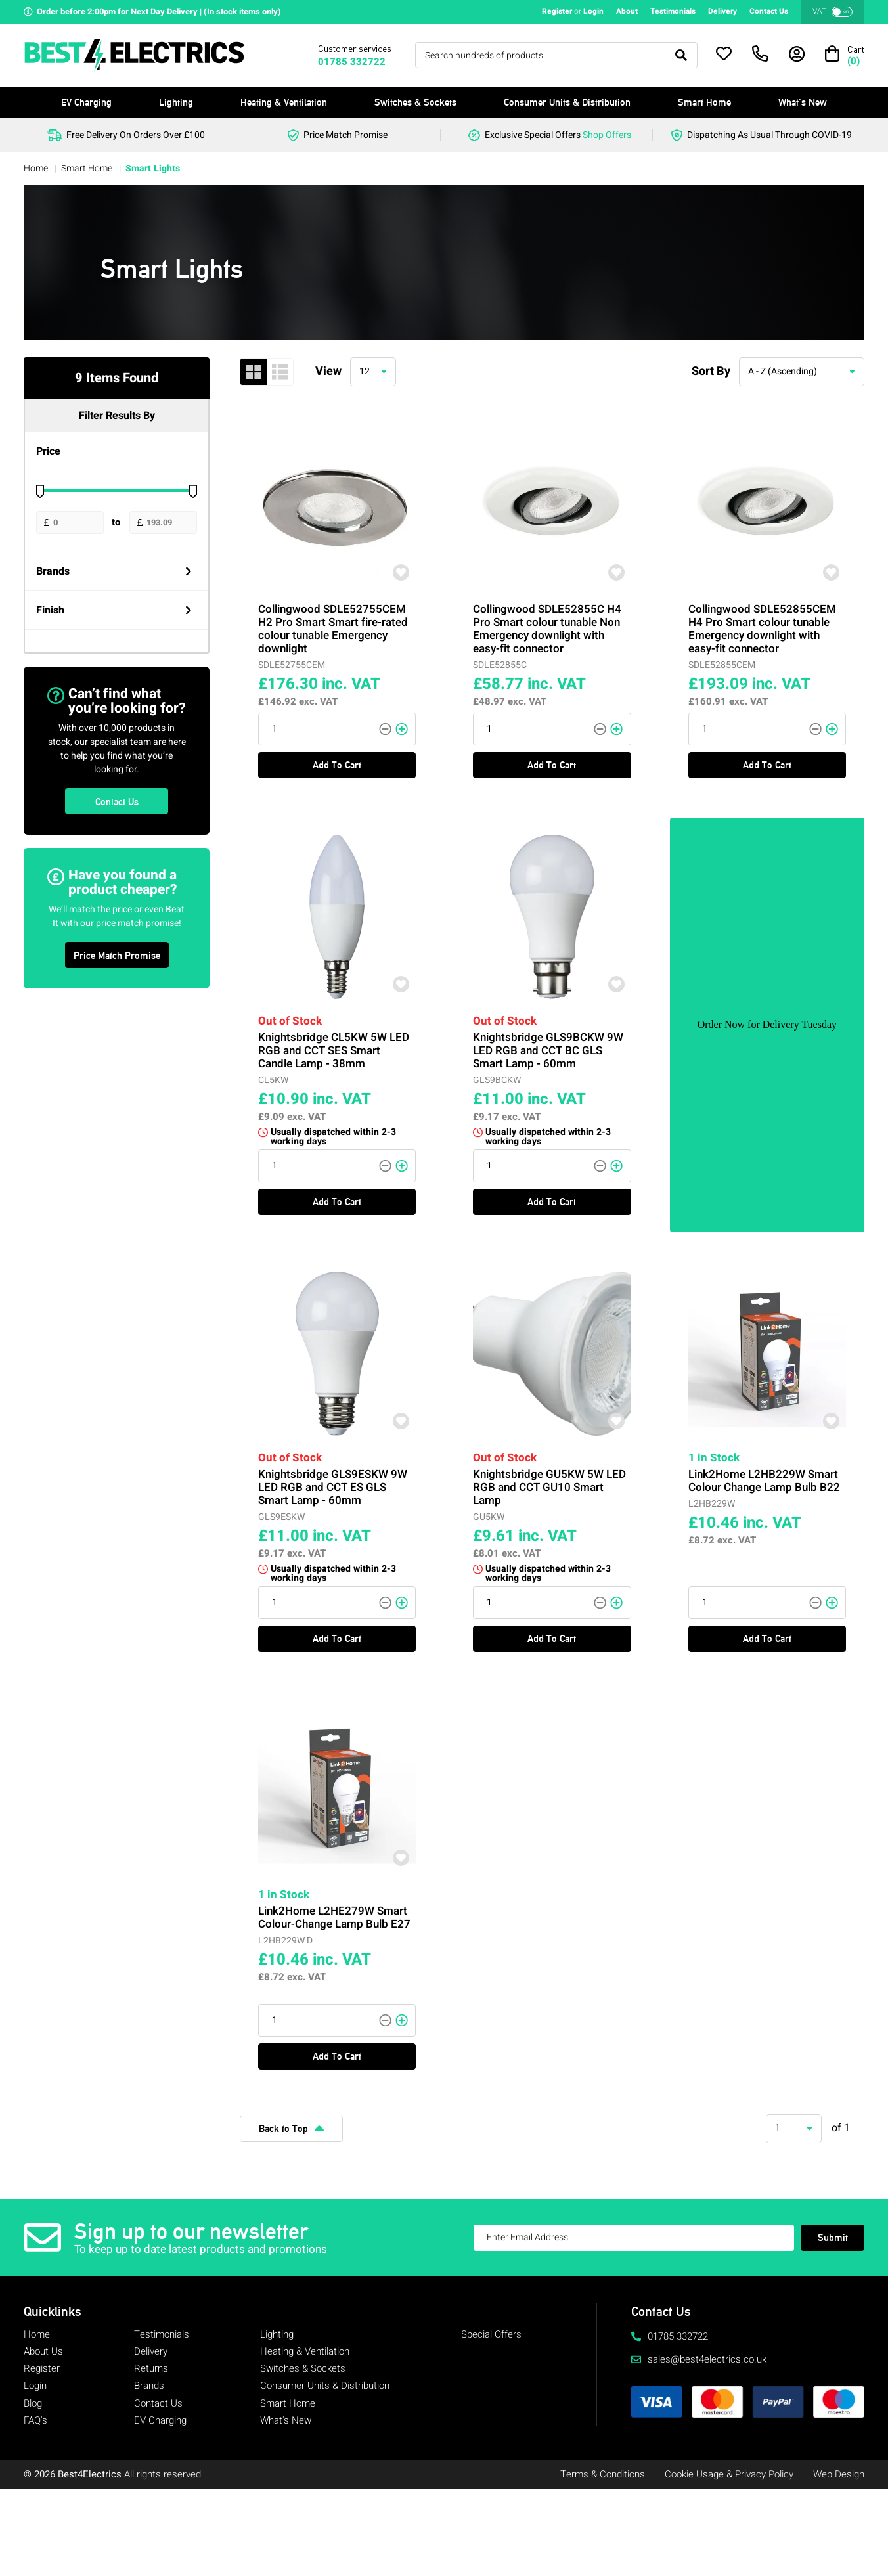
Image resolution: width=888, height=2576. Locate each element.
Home (37, 168)
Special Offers (491, 2334)
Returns (151, 2368)
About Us (43, 2351)
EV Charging (86, 102)
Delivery (722, 11)
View (328, 371)
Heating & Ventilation (283, 102)
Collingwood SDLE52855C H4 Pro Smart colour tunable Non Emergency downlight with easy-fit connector (549, 622)
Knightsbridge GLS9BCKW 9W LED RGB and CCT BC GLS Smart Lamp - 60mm (549, 1044)
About (627, 11)
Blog (33, 2403)
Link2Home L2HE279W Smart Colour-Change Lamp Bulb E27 (335, 1911)
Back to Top (291, 2128)
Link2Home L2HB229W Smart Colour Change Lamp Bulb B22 (764, 1476)
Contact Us (768, 11)
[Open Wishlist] (724, 53)
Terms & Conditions (602, 2474)
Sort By (711, 371)
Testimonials (673, 11)
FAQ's (35, 2420)
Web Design (838, 2474)
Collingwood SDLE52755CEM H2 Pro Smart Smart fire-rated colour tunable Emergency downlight (334, 622)
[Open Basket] (844, 55)
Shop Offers (607, 135)
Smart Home (704, 102)
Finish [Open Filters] (113, 610)
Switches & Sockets (415, 102)
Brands (149, 2385)
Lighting (176, 102)
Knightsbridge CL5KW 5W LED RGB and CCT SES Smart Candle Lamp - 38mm (334, 1044)
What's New (802, 102)
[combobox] (373, 371)
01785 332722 (352, 62)
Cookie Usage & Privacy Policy (729, 2474)
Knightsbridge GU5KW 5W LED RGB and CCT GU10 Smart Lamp (550, 1481)
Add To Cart (337, 726)
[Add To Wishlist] (386, 579)
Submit (833, 2237)
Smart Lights (152, 168)
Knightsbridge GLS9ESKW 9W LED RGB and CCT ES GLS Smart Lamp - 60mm (333, 1481)
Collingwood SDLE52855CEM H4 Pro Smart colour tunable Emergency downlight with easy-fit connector (763, 622)
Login (593, 11)
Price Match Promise (117, 955)
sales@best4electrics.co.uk (698, 2359)
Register (557, 11)
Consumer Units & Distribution (567, 102)
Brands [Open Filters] (113, 571)
